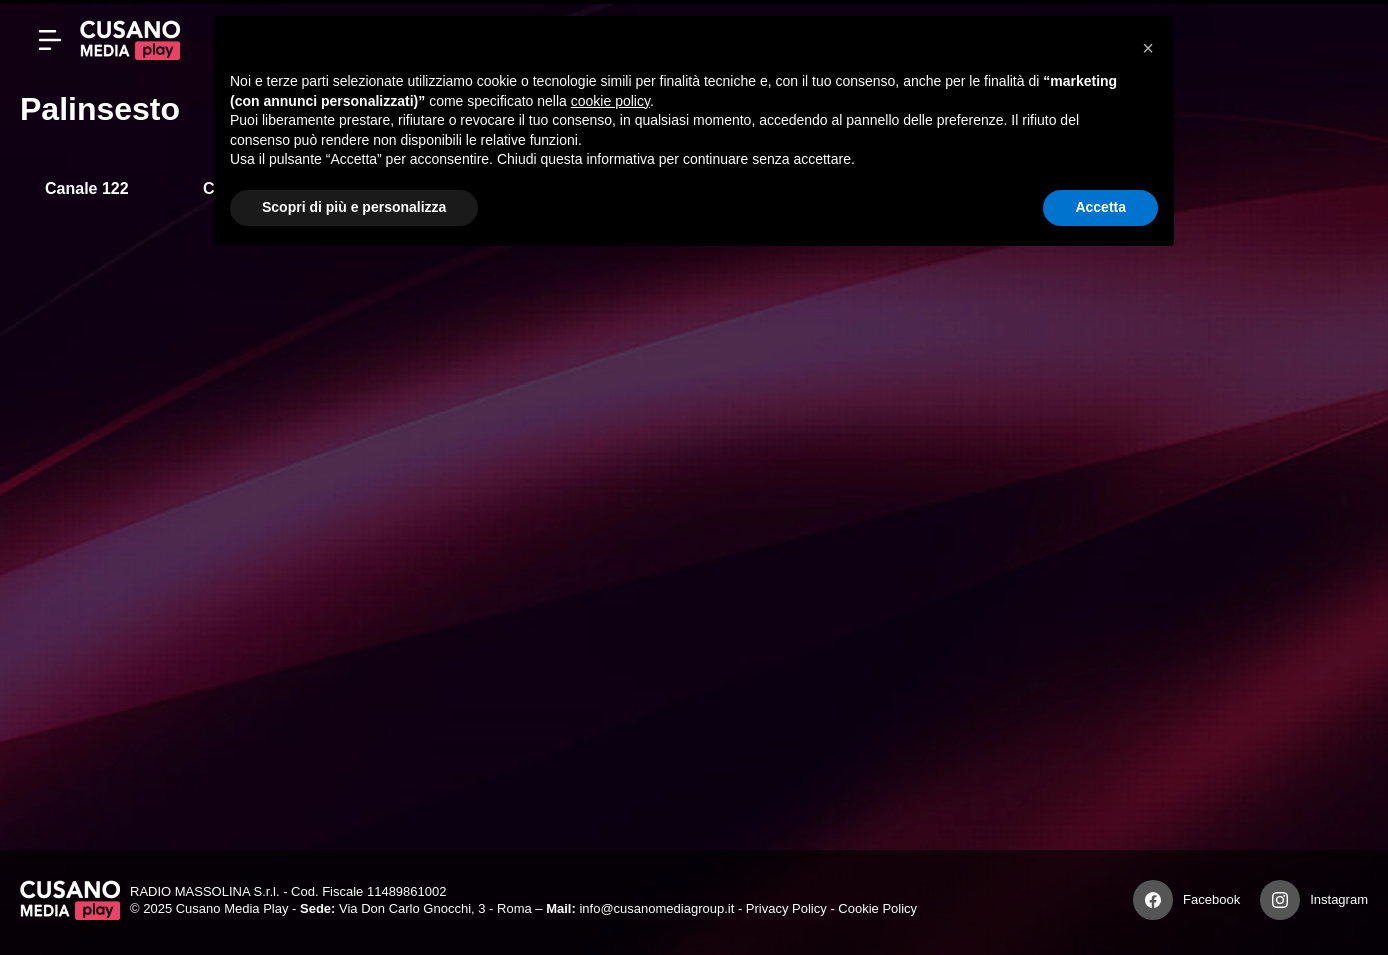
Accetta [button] (1100, 207)
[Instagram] (1280, 900)
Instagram (1339, 899)
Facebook (1211, 899)
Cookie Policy (877, 908)
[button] (1148, 48)
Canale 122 (87, 188)
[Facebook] (1153, 900)
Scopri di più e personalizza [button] (354, 207)
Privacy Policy (786, 908)
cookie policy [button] (610, 101)
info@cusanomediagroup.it (656, 908)
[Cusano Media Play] (130, 40)
